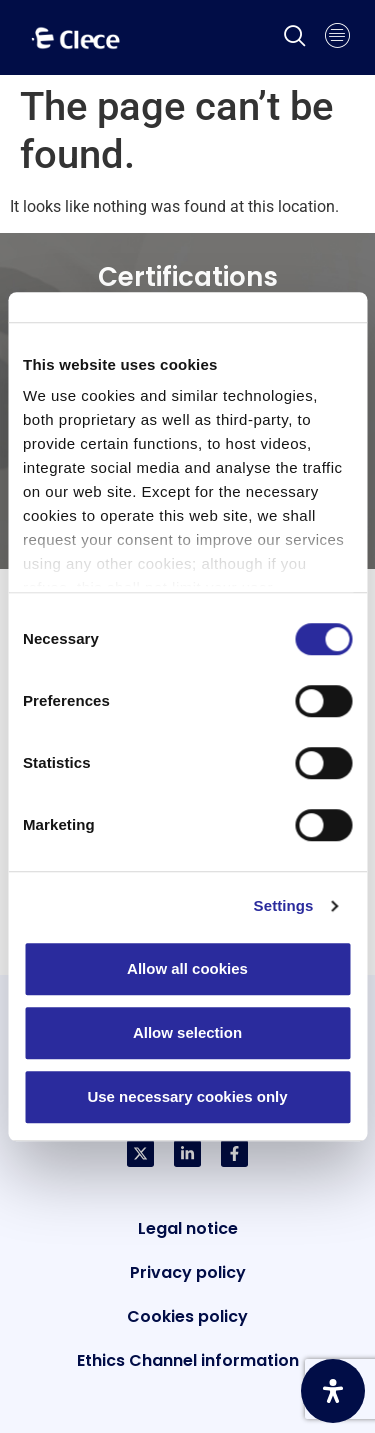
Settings (284, 905)
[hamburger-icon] (337, 38)
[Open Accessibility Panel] (333, 1391)
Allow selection (187, 1032)
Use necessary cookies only (187, 1096)
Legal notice (188, 1228)
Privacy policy (188, 1272)
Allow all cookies (187, 968)
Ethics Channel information (188, 1360)
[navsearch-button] (295, 38)
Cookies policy (187, 1316)
